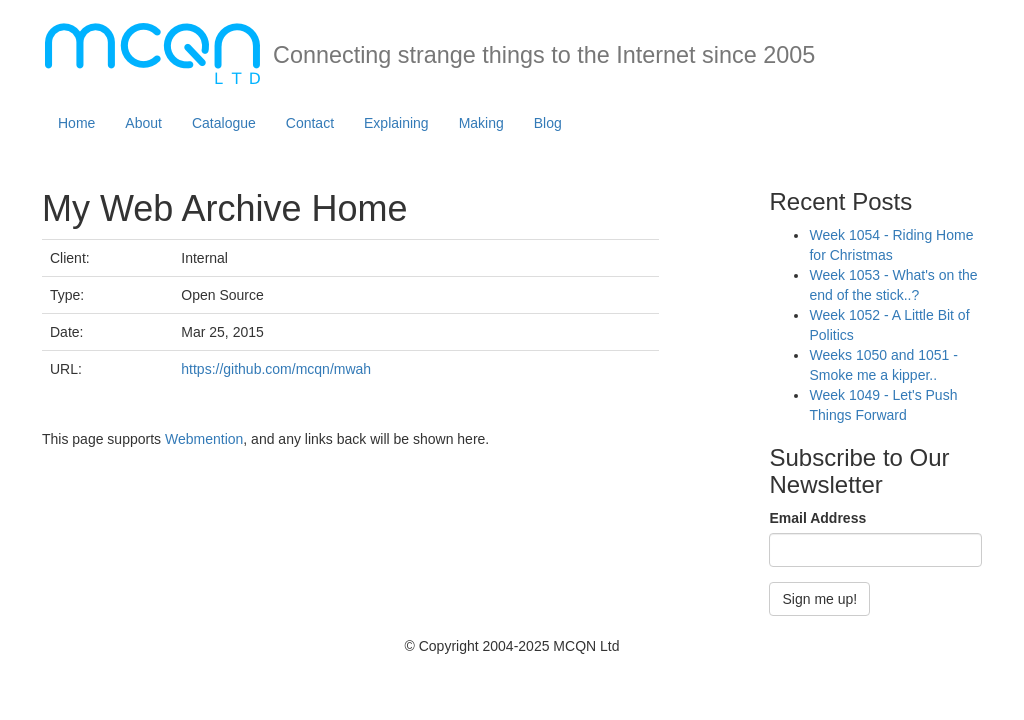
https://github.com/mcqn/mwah (276, 369)
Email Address (817, 518)
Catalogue (224, 123)
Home (76, 123)
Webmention (204, 439)
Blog (548, 123)
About (143, 123)
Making (481, 123)
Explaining (396, 123)
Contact (310, 123)
